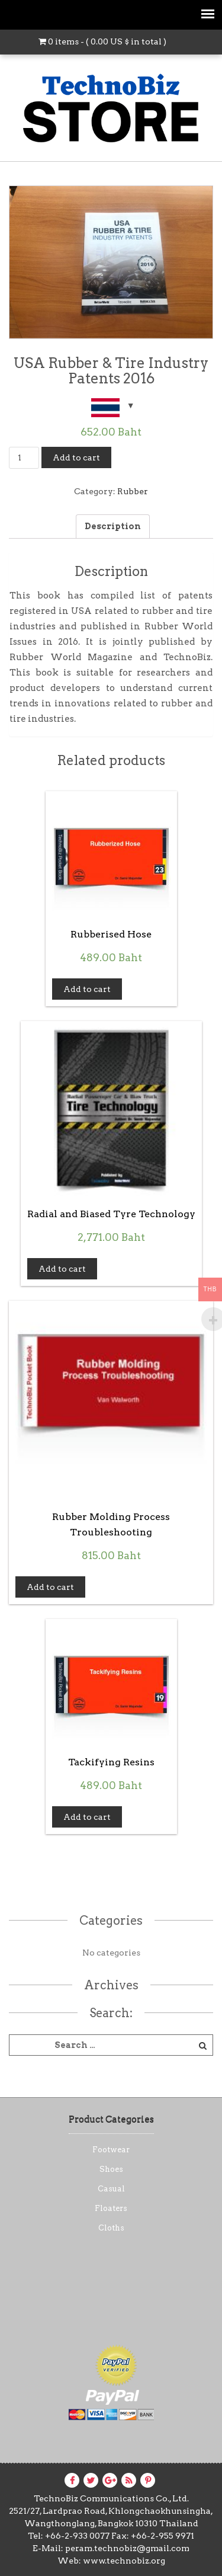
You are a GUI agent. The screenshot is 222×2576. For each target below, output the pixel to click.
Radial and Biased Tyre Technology (111, 1214)
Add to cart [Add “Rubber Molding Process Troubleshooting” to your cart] (50, 1587)
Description (113, 526)
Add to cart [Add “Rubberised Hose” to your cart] (87, 989)
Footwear (111, 2149)
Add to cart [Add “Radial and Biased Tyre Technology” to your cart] (62, 1268)
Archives (111, 1985)
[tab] (113, 526)
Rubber (132, 491)
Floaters (111, 2208)
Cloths (111, 2227)
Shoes (111, 2169)
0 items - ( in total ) (102, 41)
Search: (111, 2013)
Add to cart (76, 457)
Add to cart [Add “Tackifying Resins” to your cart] (87, 1817)
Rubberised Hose (111, 934)
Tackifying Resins (111, 1762)
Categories (111, 1920)
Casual (111, 2188)
